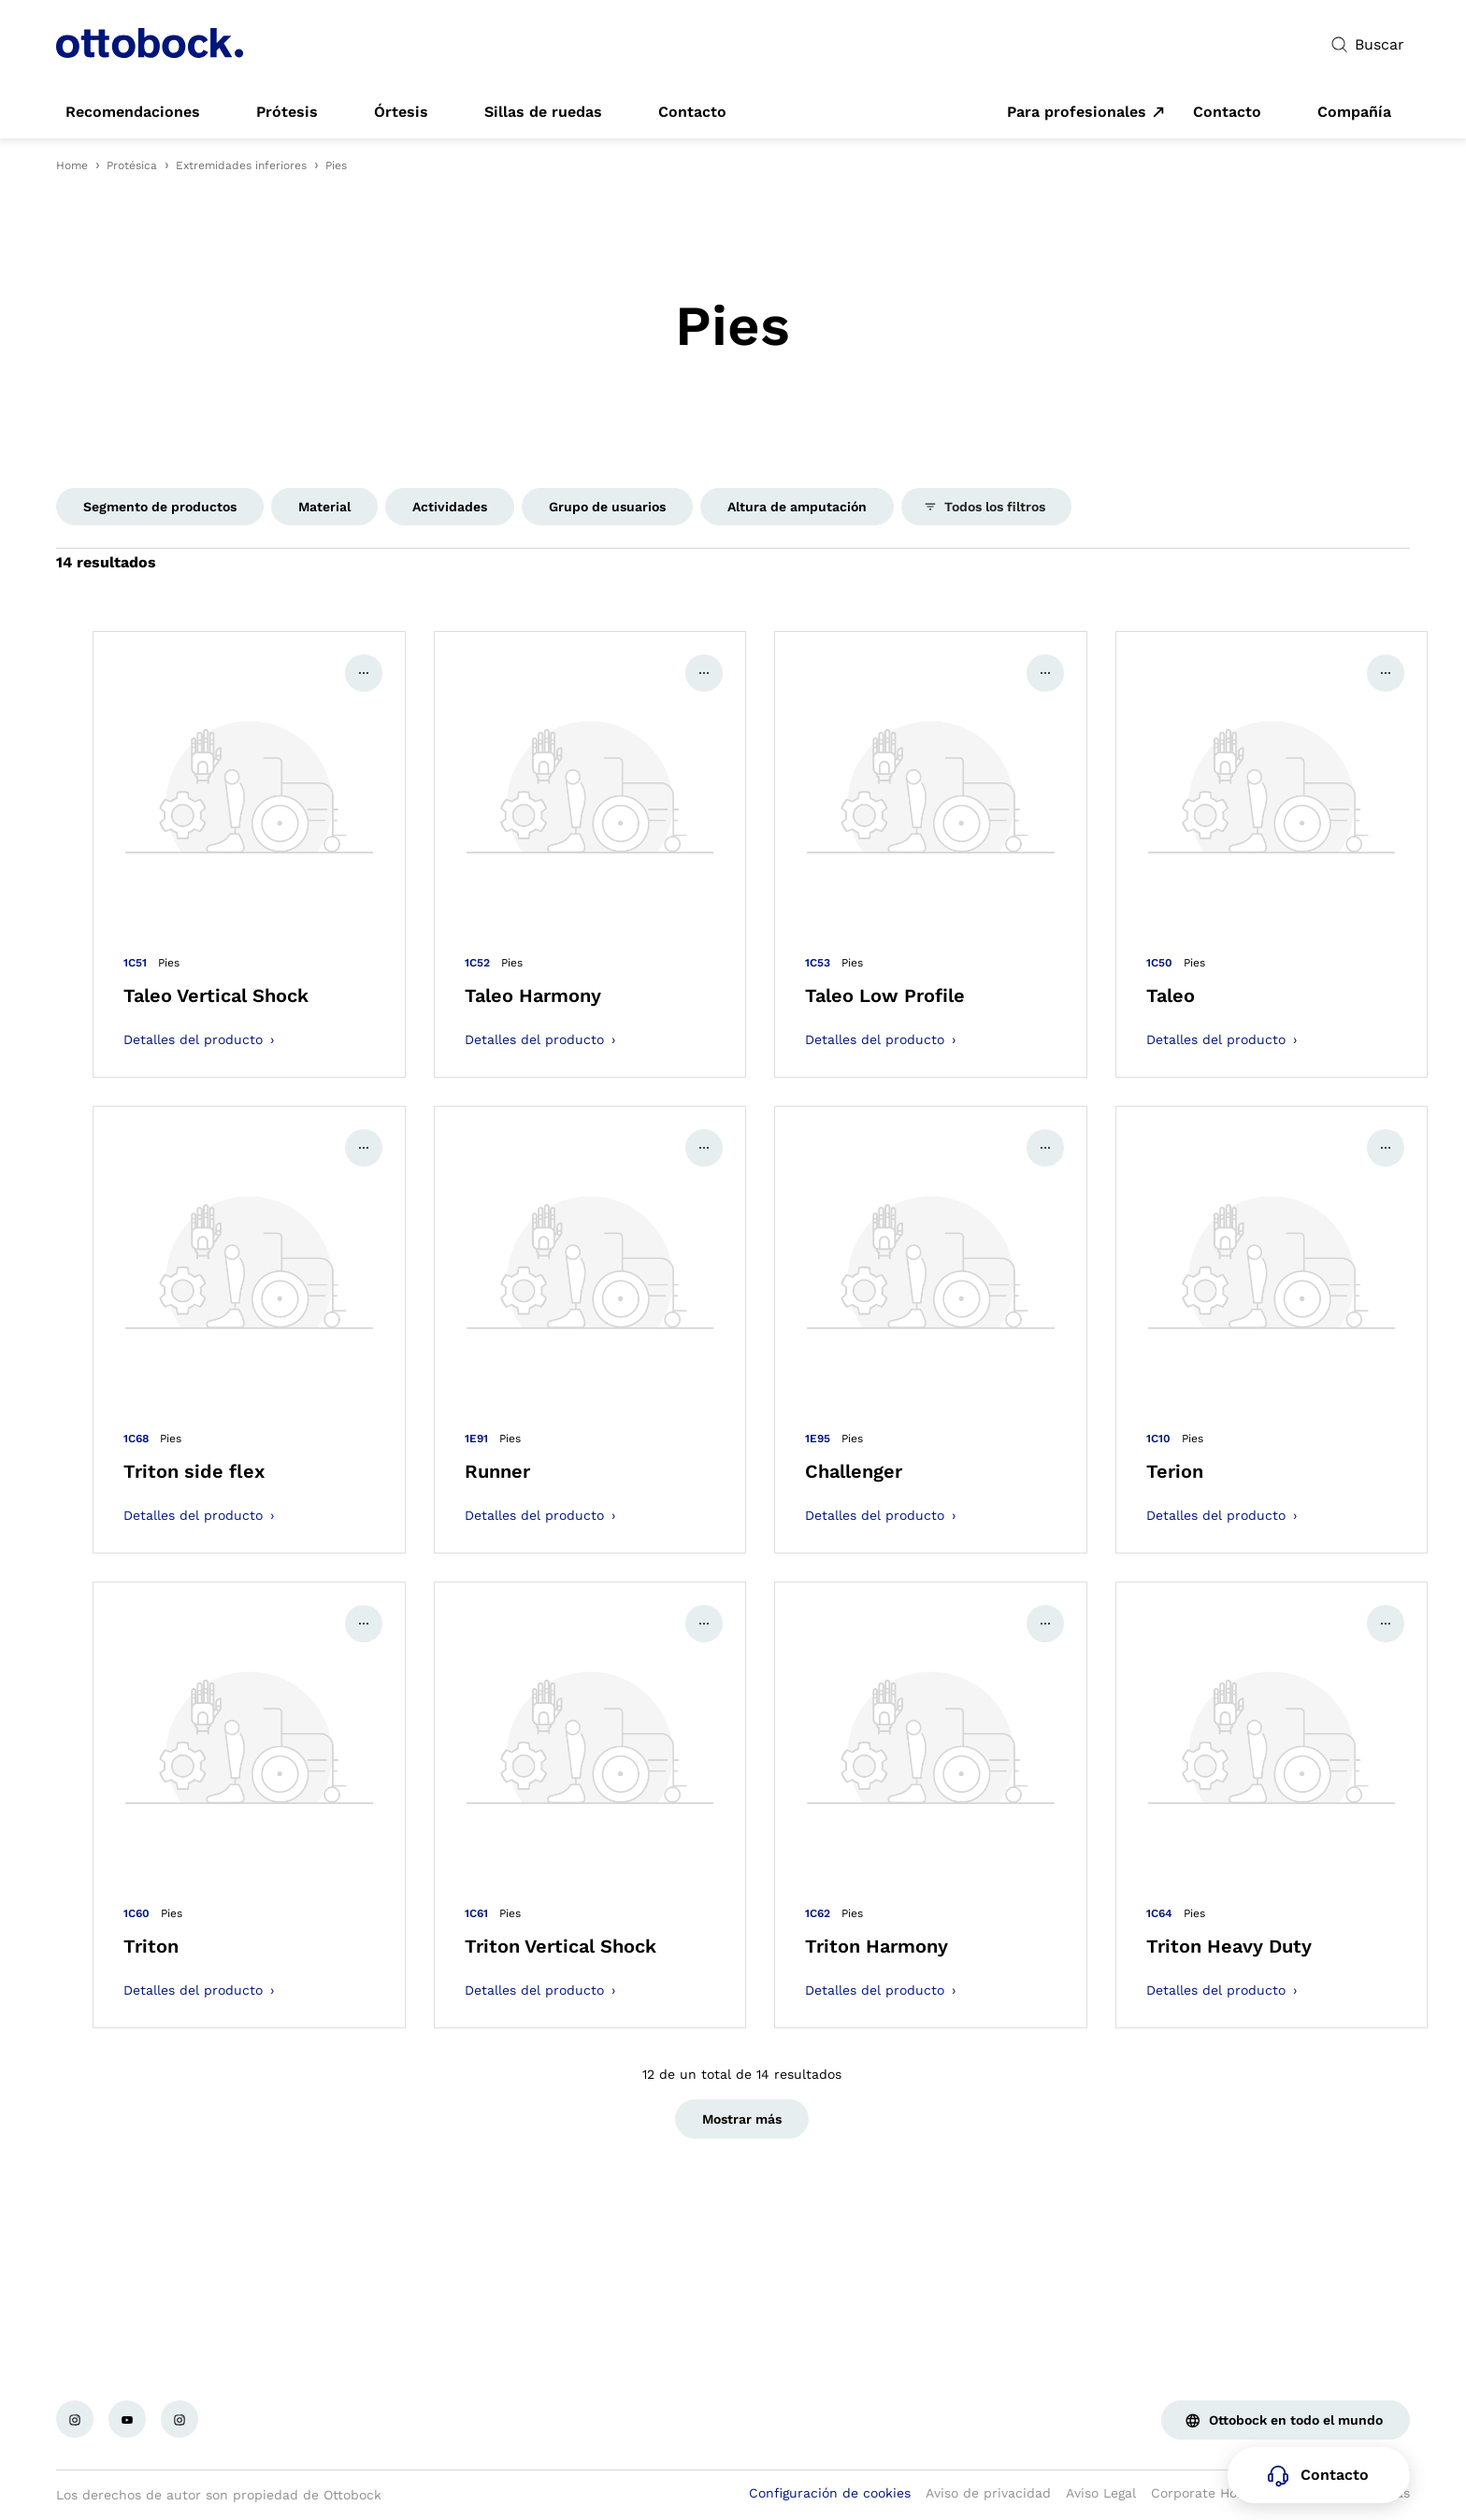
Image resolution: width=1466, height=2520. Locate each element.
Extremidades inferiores (241, 165)
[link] (132, 112)
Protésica (132, 165)
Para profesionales (1076, 112)
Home (72, 165)
